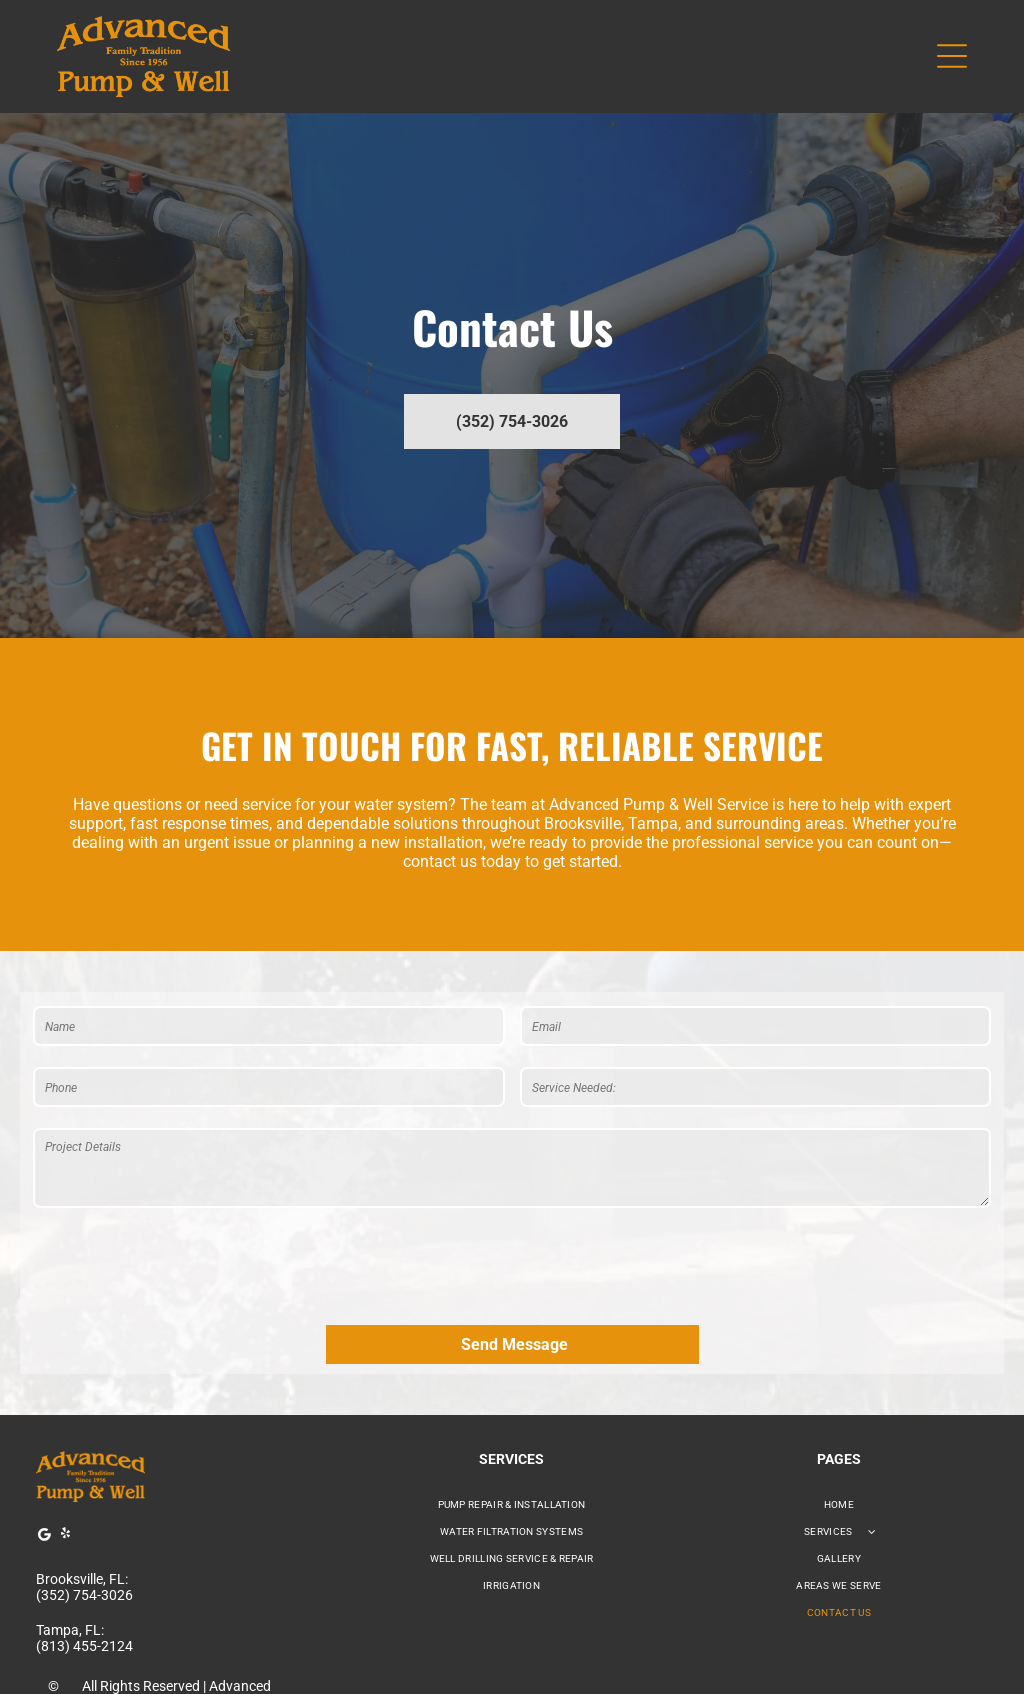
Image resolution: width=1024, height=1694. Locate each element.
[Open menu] (952, 56)
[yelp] (65, 1443)
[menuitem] (511, 1411)
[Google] (44, 1443)
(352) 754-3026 (84, 1502)
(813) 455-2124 (84, 1553)
